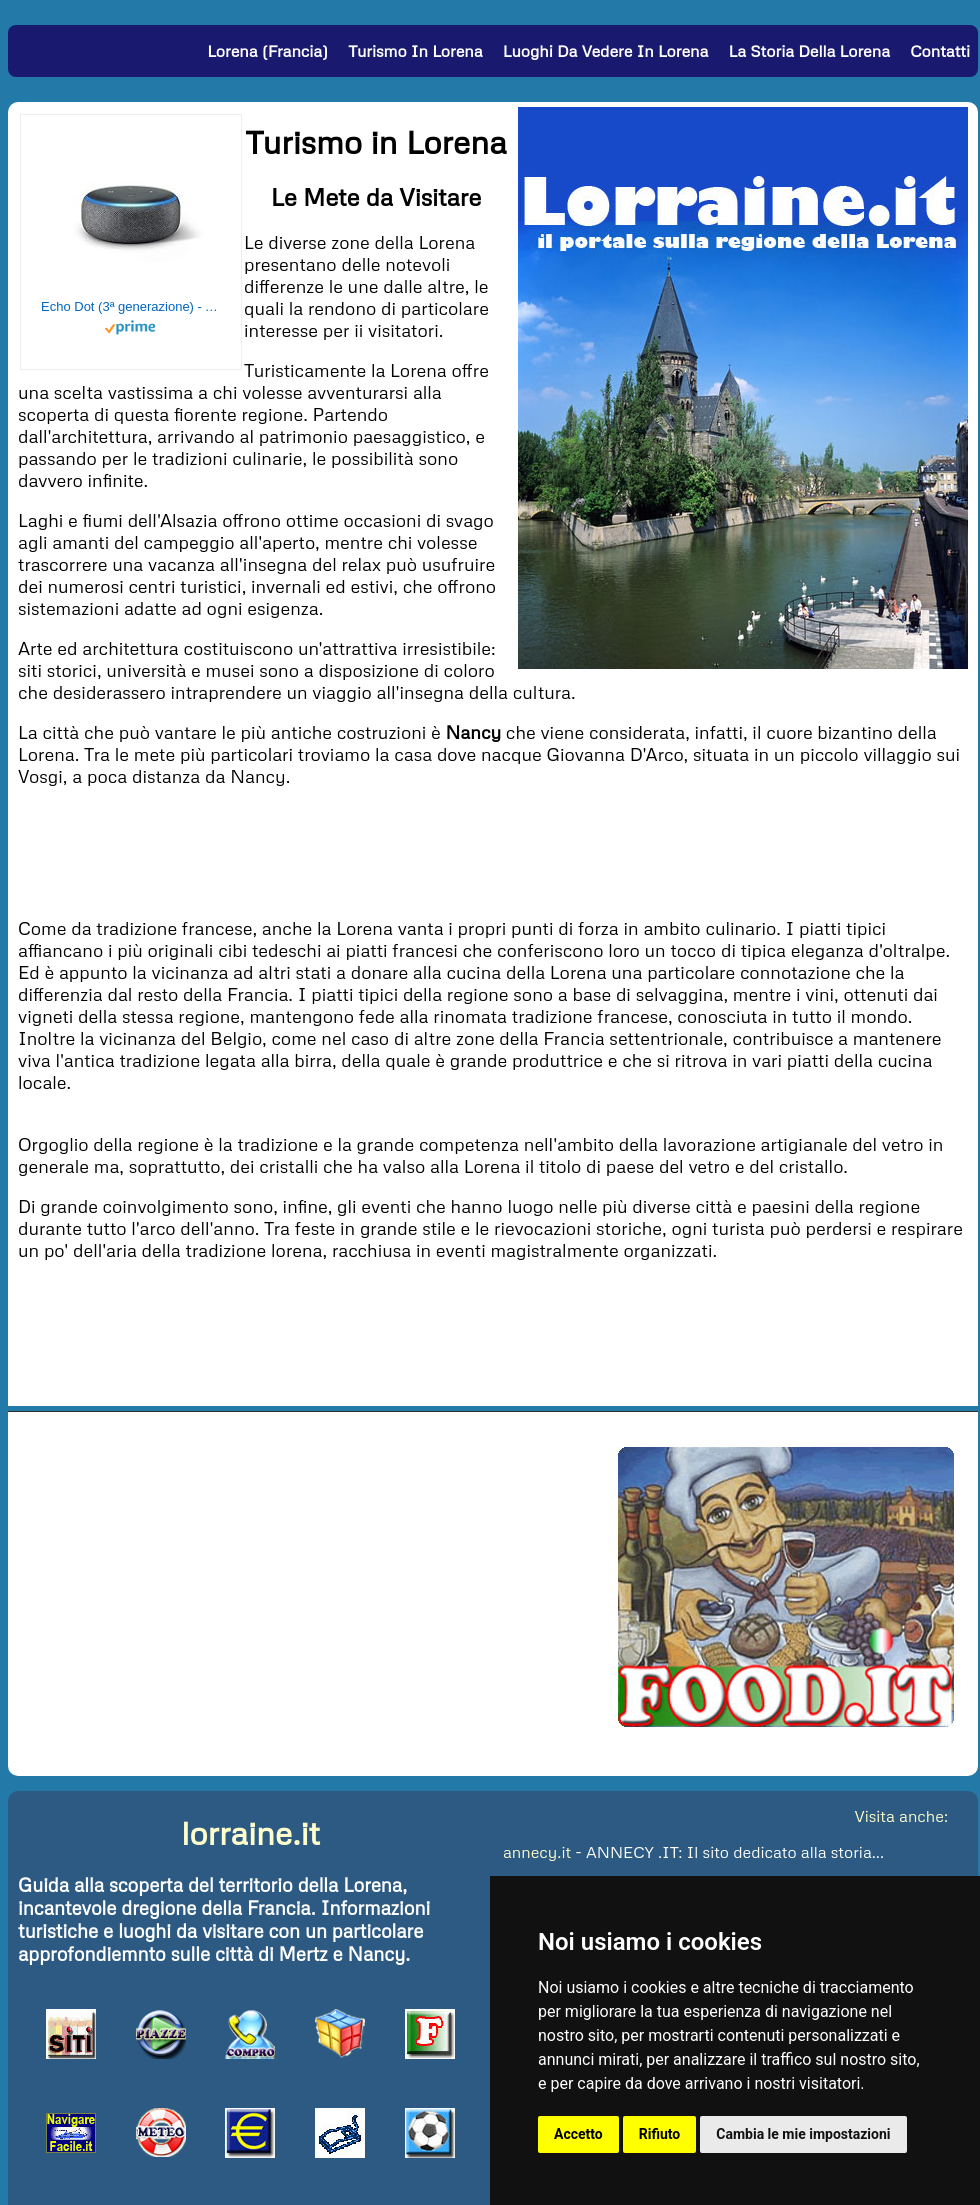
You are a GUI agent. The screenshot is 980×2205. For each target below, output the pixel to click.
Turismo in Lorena (415, 51)
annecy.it (537, 1852)
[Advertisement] (493, 850)
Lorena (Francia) (267, 51)
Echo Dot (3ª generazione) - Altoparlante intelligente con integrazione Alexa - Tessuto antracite (131, 306)
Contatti (940, 51)
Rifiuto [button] (660, 2134)
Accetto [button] (578, 2134)
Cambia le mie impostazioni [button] (803, 2134)
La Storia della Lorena (809, 51)
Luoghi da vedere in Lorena (605, 51)
